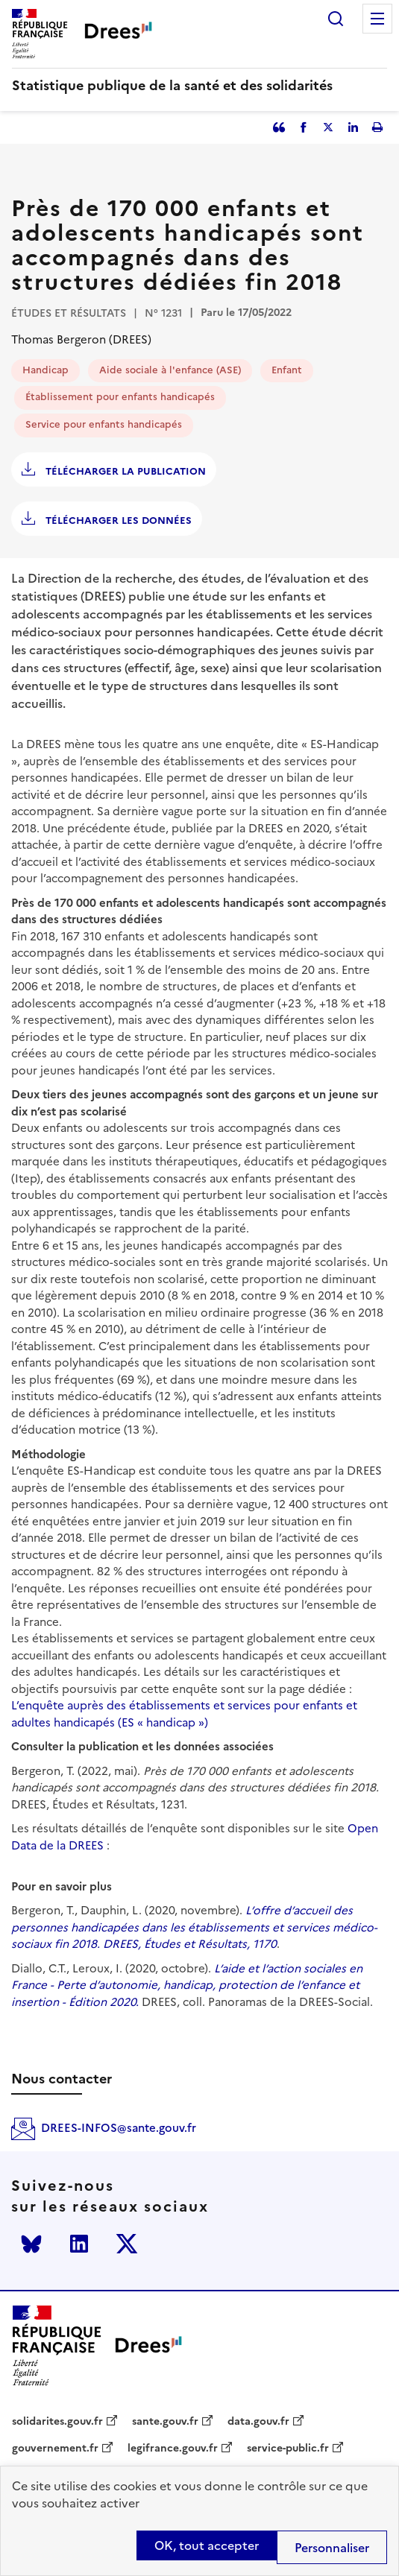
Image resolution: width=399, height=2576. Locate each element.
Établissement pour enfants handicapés (120, 397)
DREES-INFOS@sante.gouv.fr (118, 2127)
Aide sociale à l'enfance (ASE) (170, 370)
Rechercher (336, 19)
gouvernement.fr (55, 2448)
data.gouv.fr (258, 2421)
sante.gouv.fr (165, 2421)
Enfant (286, 370)
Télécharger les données (117, 520)
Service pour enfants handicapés (103, 424)
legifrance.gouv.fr (173, 2448)
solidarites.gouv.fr (57, 2421)
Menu (377, 19)
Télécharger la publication (124, 471)
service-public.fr (288, 2448)
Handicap (45, 370)
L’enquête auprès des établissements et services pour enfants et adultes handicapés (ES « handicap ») (184, 1714)
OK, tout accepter (206, 2545)
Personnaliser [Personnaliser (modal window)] (332, 2548)
